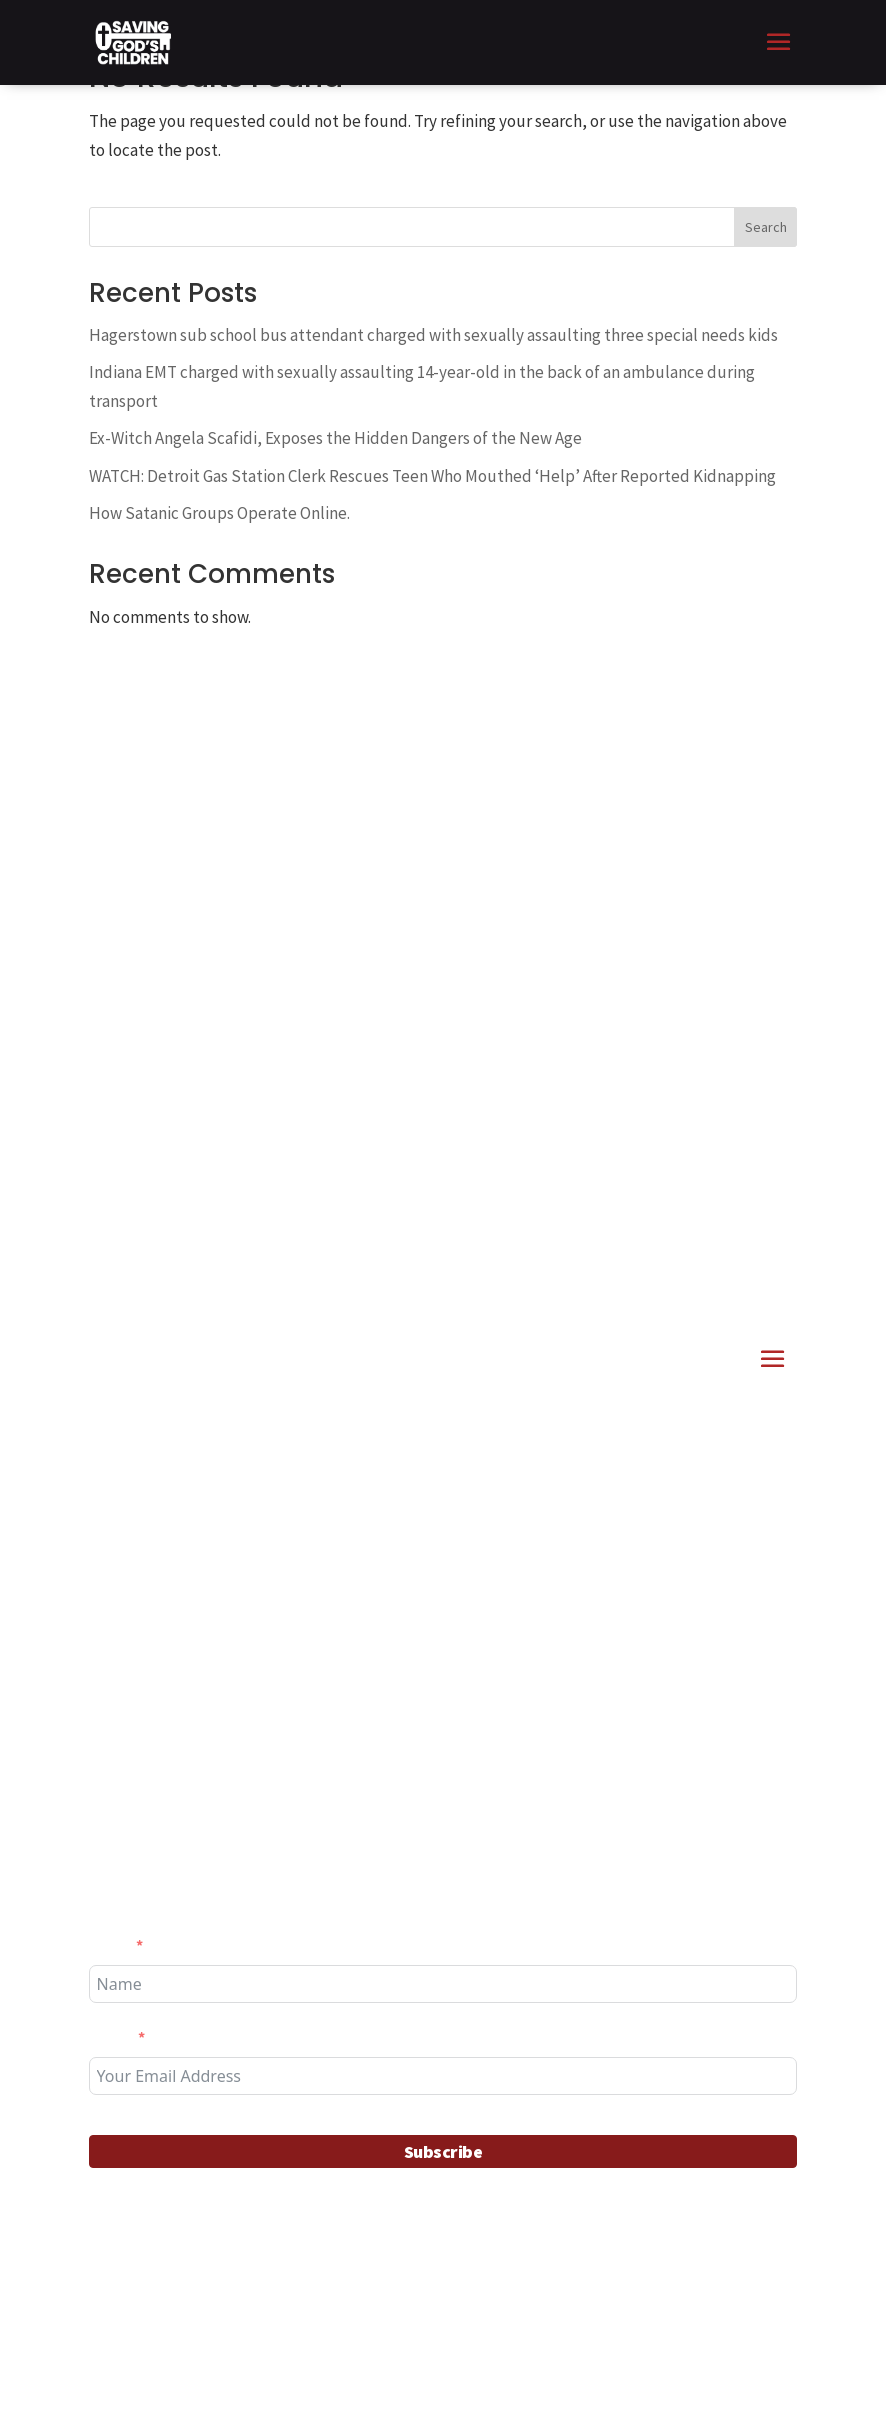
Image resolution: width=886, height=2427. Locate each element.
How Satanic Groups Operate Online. (219, 513)
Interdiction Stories (258, 1602)
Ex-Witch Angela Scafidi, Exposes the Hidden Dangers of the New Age (335, 438)
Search (766, 227)
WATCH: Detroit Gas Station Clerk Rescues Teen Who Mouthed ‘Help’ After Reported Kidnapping (432, 476)
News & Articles (393, 1602)
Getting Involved (247, 1751)
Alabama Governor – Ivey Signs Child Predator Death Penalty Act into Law (440, 1692)
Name (109, 1945)
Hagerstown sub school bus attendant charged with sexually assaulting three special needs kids (433, 335)
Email (110, 2037)
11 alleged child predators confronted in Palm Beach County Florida (433, 1544)
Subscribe (443, 2151)
